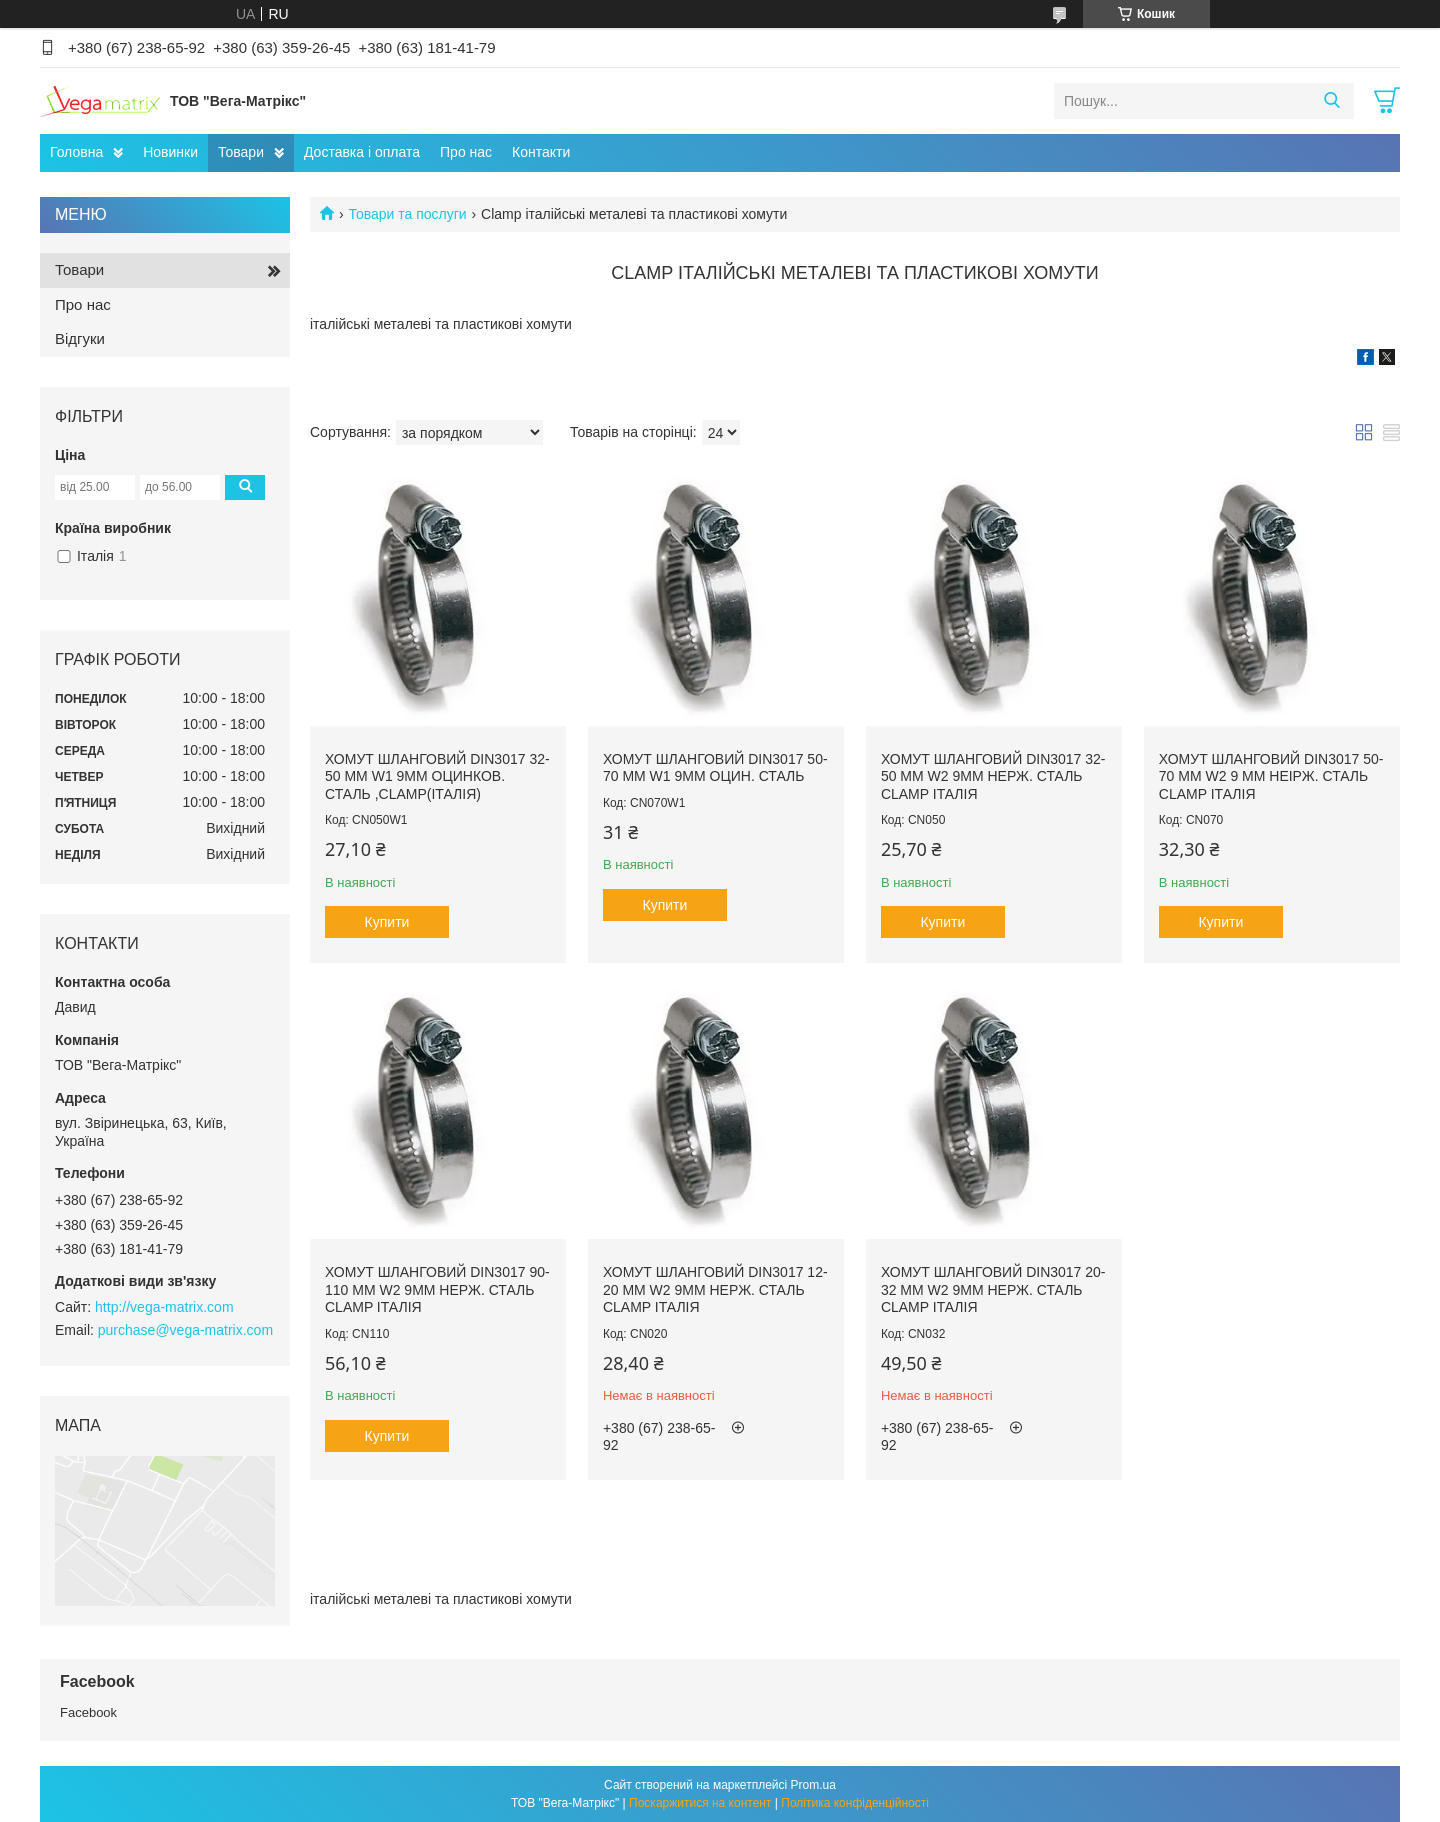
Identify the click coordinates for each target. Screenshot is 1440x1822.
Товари (241, 152)
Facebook (88, 1712)
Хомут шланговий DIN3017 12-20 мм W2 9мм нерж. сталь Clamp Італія (715, 1289)
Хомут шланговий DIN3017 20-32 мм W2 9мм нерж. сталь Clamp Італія (993, 1289)
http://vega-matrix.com (164, 1307)
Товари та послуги (407, 214)
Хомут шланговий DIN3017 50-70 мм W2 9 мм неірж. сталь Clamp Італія (1271, 776)
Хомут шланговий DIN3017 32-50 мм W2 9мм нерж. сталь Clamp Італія (993, 776)
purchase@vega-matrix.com (185, 1330)
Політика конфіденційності (855, 1803)
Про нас (466, 152)
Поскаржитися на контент (700, 1803)
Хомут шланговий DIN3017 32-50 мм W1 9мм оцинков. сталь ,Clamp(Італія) (437, 776)
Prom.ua (813, 1785)
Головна (76, 152)
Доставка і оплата (362, 152)
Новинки (170, 152)
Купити (387, 922)
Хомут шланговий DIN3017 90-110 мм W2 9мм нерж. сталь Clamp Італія (437, 1289)
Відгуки (80, 338)
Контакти (541, 152)
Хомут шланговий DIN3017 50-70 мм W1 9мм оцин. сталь (715, 768)
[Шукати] (1331, 101)
